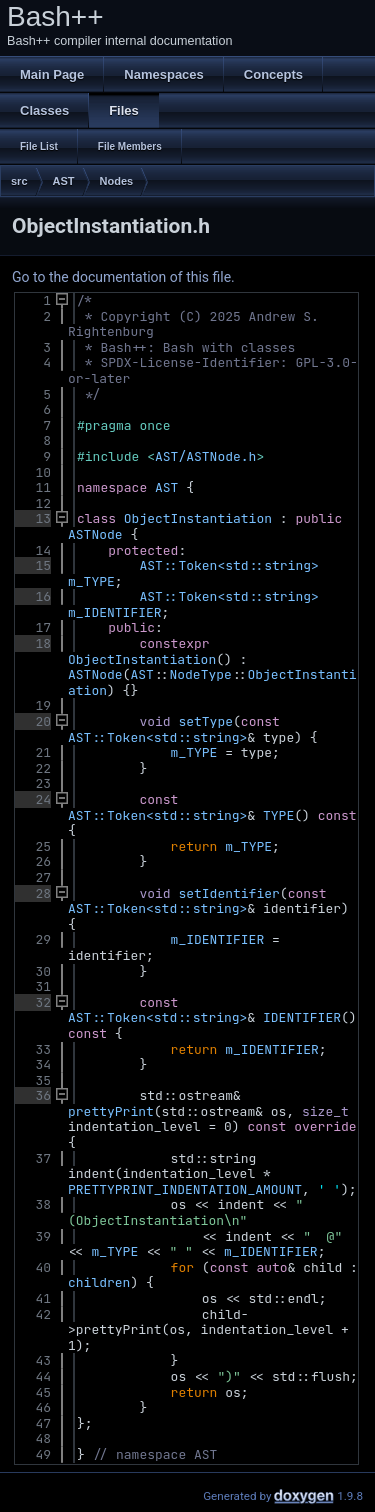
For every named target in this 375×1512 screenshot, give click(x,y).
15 (31, 565)
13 (31, 518)
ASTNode (95, 534)
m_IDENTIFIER (115, 612)
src (19, 181)
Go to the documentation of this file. (123, 277)
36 (31, 1095)
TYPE (278, 815)
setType (205, 721)
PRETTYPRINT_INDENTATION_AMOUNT (185, 1189)
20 (31, 721)
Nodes (117, 181)
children (99, 1282)
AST (64, 181)
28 (31, 893)
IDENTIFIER (302, 1017)
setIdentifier (228, 893)
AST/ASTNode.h (205, 456)
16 (31, 596)
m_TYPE (91, 581)
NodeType (200, 674)
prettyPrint (111, 1111)
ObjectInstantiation (198, 518)
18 (31, 643)
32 (31, 1002)
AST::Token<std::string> (228, 565)
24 (31, 799)
